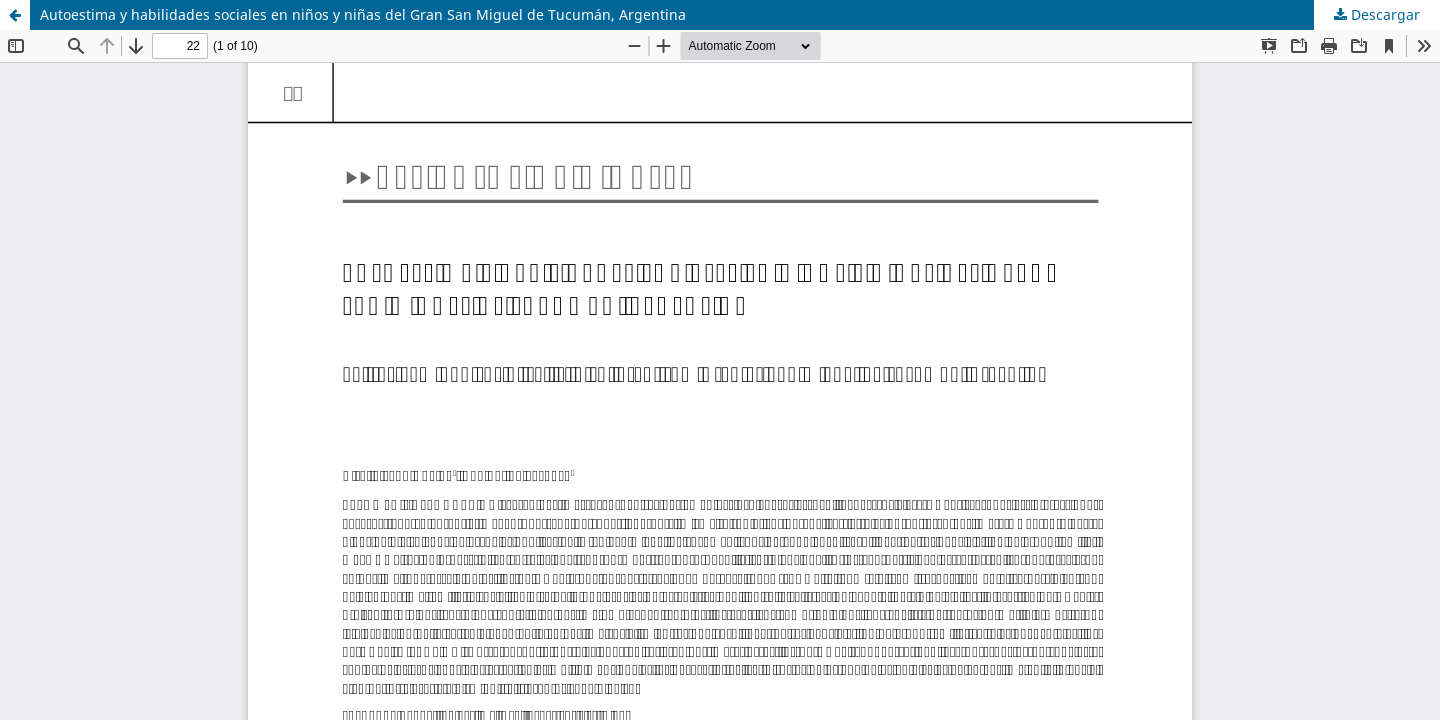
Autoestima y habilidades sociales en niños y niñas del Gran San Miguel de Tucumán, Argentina (363, 14)
